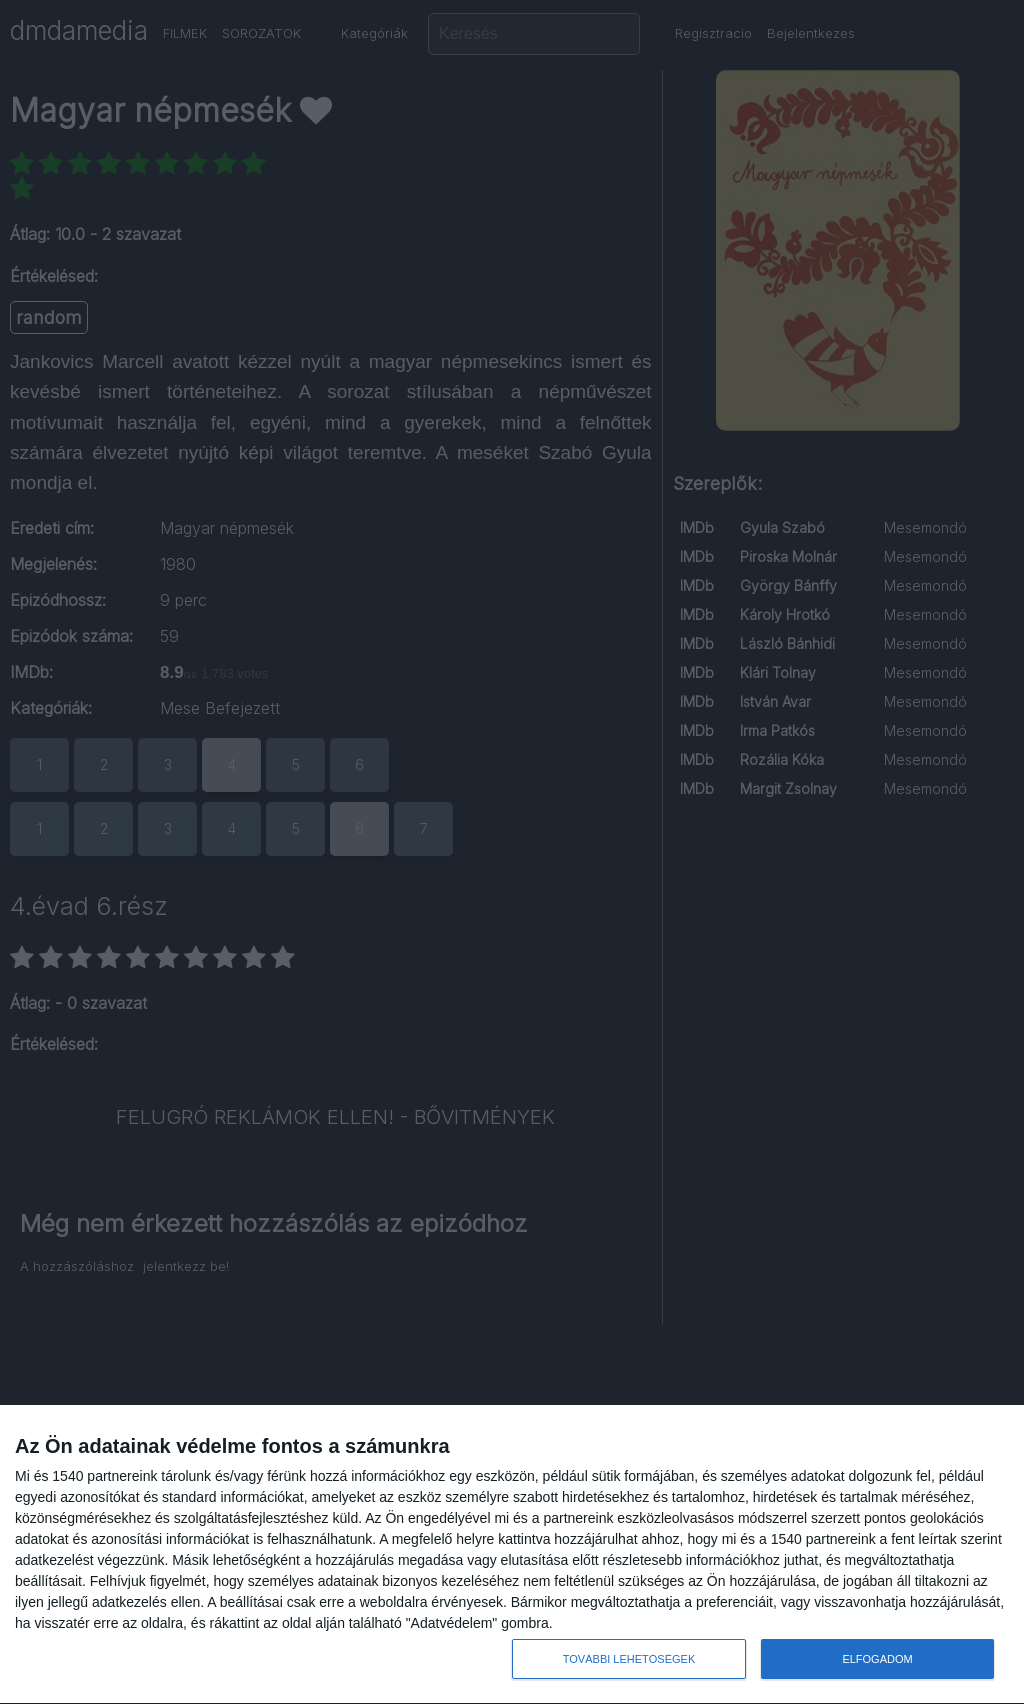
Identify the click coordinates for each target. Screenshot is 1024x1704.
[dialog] (512, 1555)
